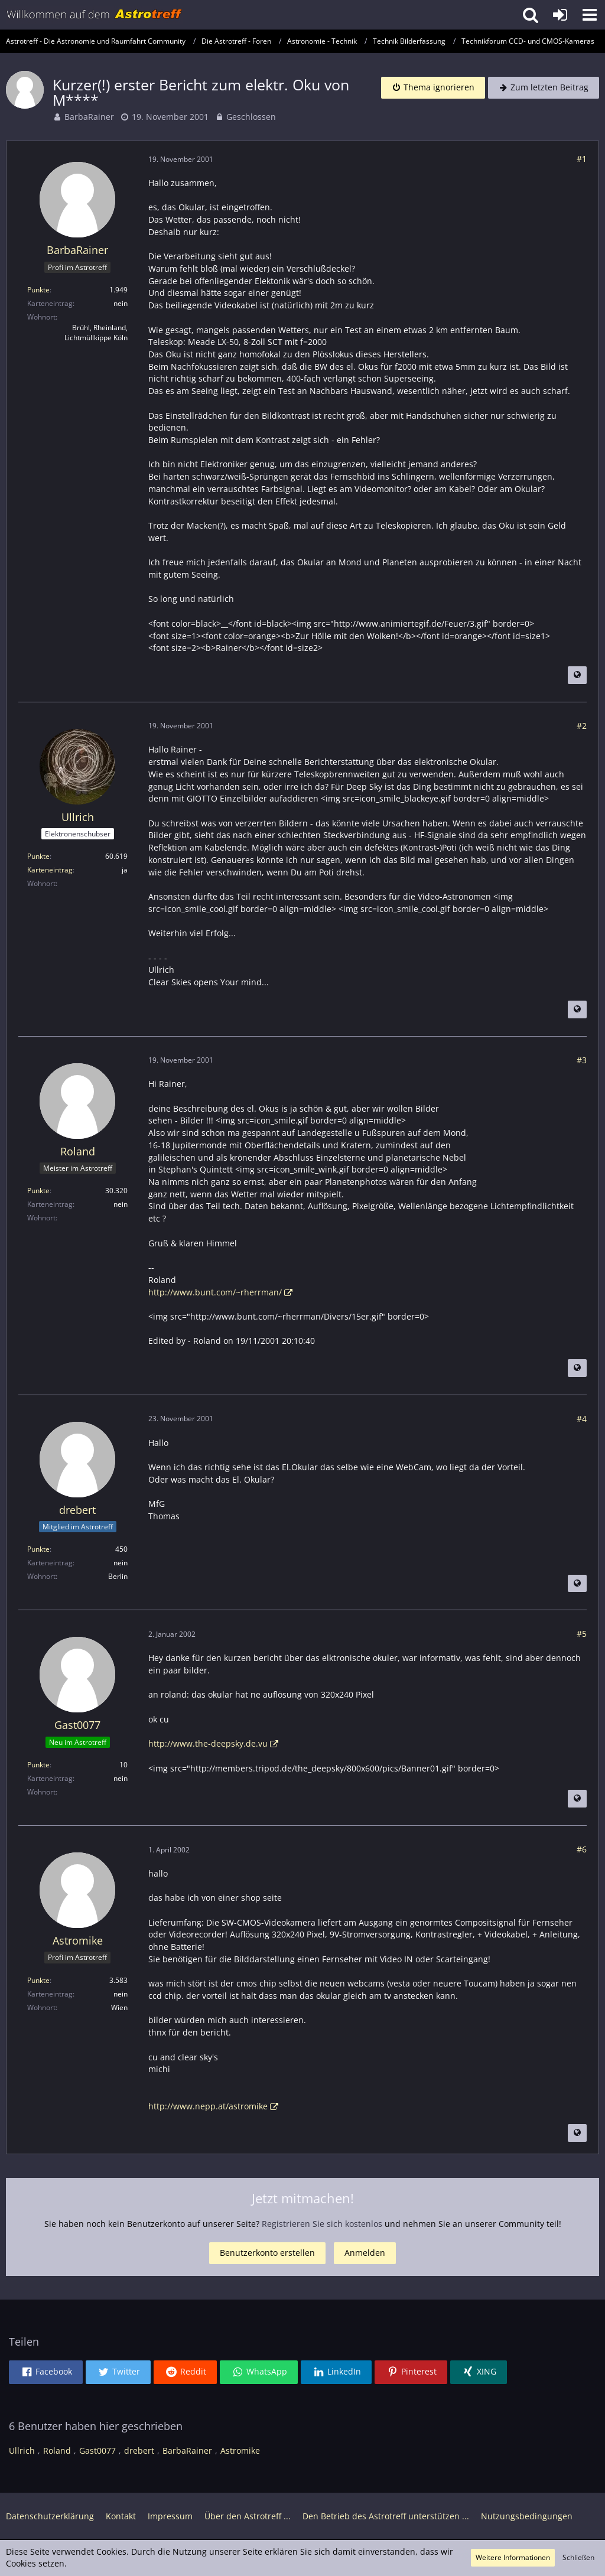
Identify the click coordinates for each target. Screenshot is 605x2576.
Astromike (240, 2450)
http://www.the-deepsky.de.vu (208, 1743)
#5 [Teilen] (582, 1633)
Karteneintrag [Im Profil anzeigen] (50, 870)
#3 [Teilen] (582, 1060)
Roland (57, 2450)
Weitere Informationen (513, 2557)
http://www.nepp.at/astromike (208, 2106)
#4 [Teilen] (582, 1418)
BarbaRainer (89, 116)
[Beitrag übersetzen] (577, 675)
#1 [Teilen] (582, 158)
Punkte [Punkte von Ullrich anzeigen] (38, 856)
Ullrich (22, 2450)
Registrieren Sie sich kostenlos (322, 2223)
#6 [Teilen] (582, 1849)
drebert (139, 2450)
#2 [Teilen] (582, 725)
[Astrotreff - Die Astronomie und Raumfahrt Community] (95, 15)
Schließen (578, 2557)
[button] (589, 15)
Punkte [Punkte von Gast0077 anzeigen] (38, 1765)
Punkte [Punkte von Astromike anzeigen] (38, 1980)
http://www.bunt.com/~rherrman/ (215, 1292)
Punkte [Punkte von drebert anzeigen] (38, 1549)
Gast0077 (97, 2450)
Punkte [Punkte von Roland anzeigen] (38, 1191)
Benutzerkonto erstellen (267, 2252)
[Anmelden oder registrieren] (560, 15)
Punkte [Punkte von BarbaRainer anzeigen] (38, 290)
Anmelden (364, 2252)
